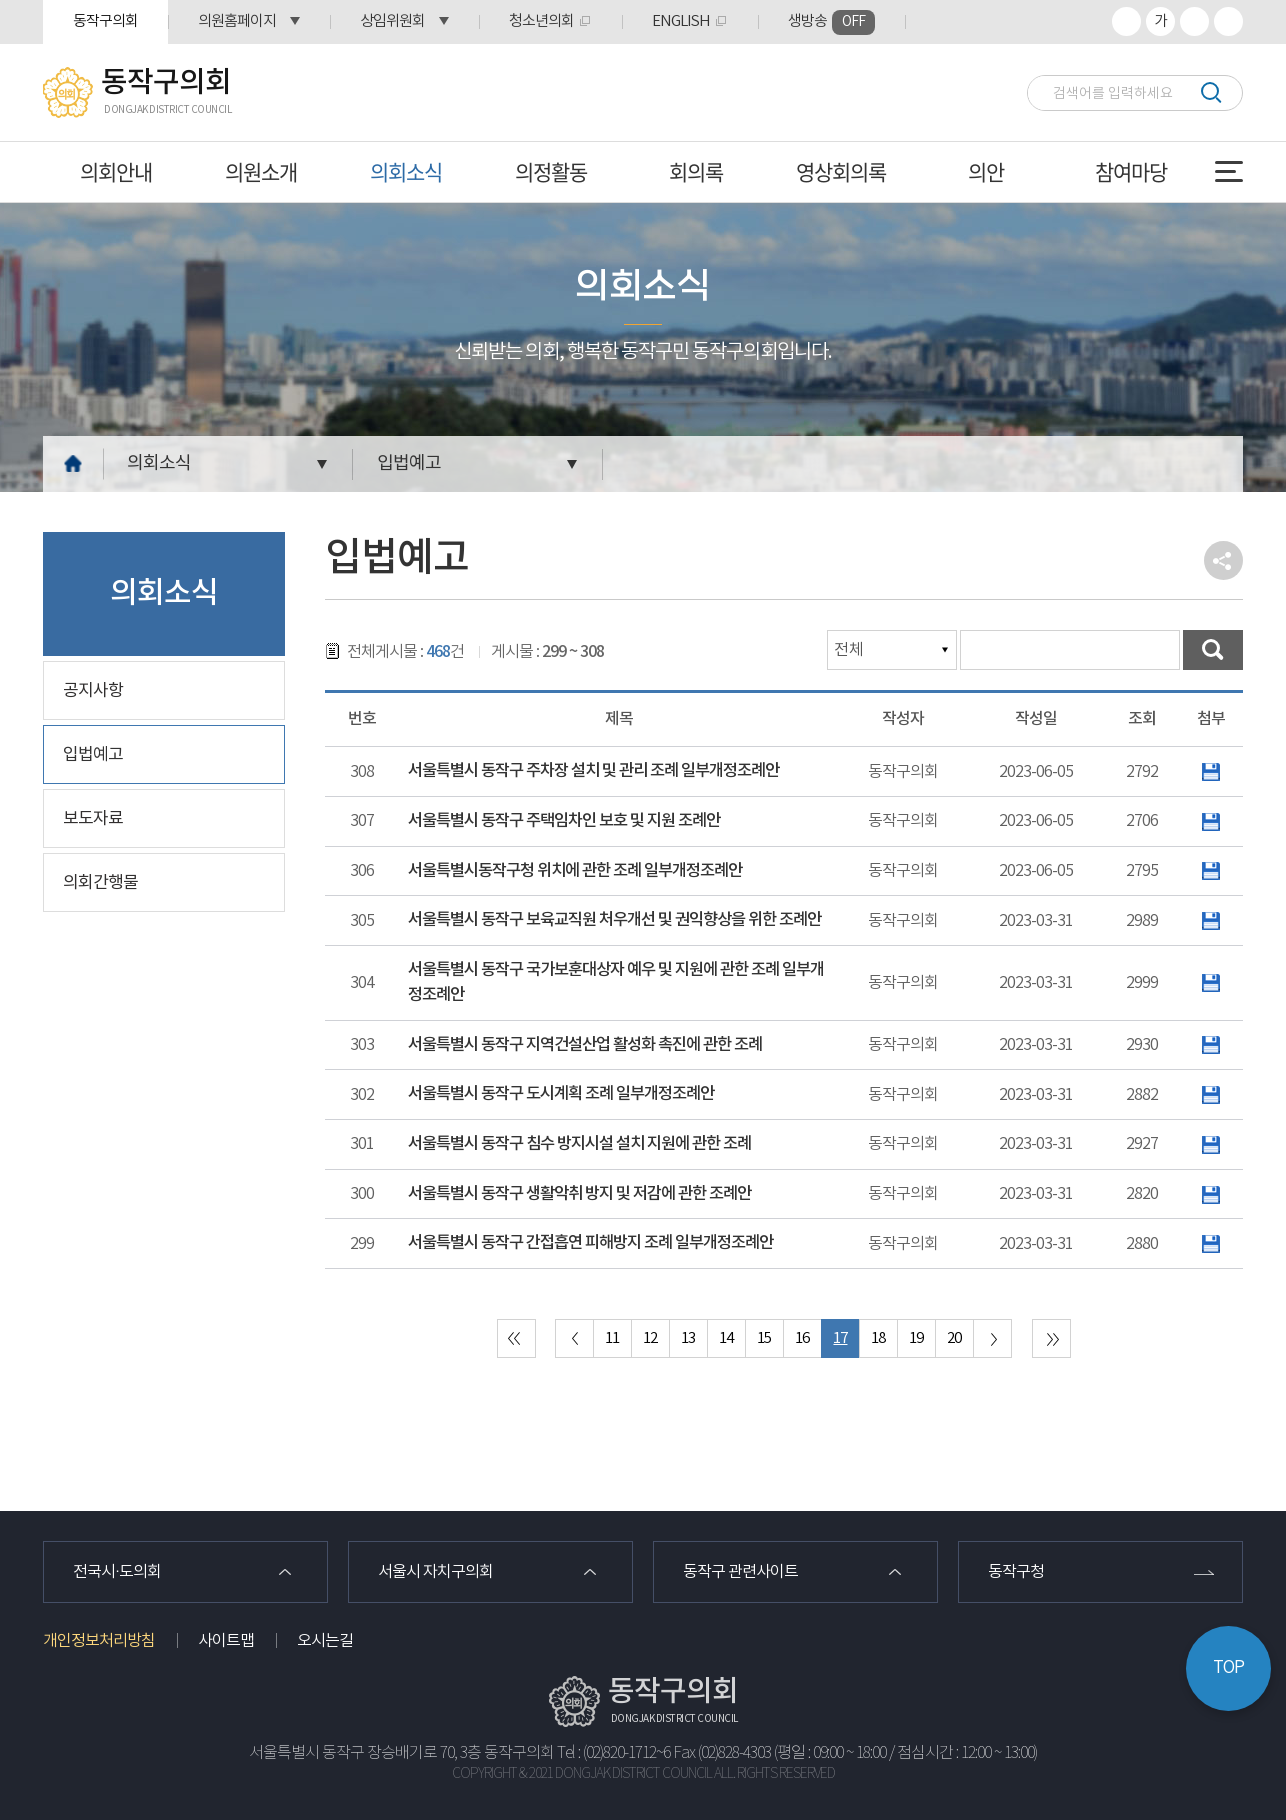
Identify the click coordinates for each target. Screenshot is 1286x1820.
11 (612, 1338)
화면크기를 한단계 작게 (1194, 21)
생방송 (831, 22)
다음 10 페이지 (992, 1338)
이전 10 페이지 (574, 1338)
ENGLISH (681, 21)
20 (954, 1338)
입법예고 (409, 463)
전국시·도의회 (117, 1572)
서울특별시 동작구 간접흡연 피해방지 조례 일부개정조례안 (590, 1243)
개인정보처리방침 (99, 1641)
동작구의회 (105, 21)
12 (650, 1338)
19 (916, 1338)
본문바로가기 (0, 0)
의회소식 (406, 171)
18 (878, 1338)
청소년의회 (541, 21)
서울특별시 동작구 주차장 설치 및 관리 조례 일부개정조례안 (593, 771)
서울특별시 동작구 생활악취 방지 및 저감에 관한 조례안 (579, 1194)
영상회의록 (841, 171)
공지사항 (93, 691)
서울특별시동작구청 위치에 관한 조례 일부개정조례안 (575, 871)
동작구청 (1016, 1572)
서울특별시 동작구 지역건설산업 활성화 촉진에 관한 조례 (585, 1045)
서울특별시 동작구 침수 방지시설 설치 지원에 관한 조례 (579, 1144)
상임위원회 (392, 21)
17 (840, 1338)
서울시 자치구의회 (435, 1572)
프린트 (1228, 21)
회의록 (696, 171)
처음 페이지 (516, 1338)
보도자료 (93, 819)
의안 (986, 171)
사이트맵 (226, 1641)
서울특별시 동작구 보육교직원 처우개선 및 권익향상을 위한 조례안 (614, 920)
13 (688, 1338)
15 (764, 1338)
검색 (1210, 92)
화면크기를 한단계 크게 (1126, 21)
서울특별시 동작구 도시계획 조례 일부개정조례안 (561, 1094)
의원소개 (261, 171)
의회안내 (116, 171)
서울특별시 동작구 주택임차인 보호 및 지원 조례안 (564, 821)
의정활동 (551, 171)
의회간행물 (100, 883)
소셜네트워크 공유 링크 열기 (1223, 560)
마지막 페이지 (1051, 1338)
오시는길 (325, 1641)
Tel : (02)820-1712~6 (613, 1753)
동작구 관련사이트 (740, 1572)
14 (726, 1338)
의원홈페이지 (237, 21)
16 (802, 1338)
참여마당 (1131, 171)
